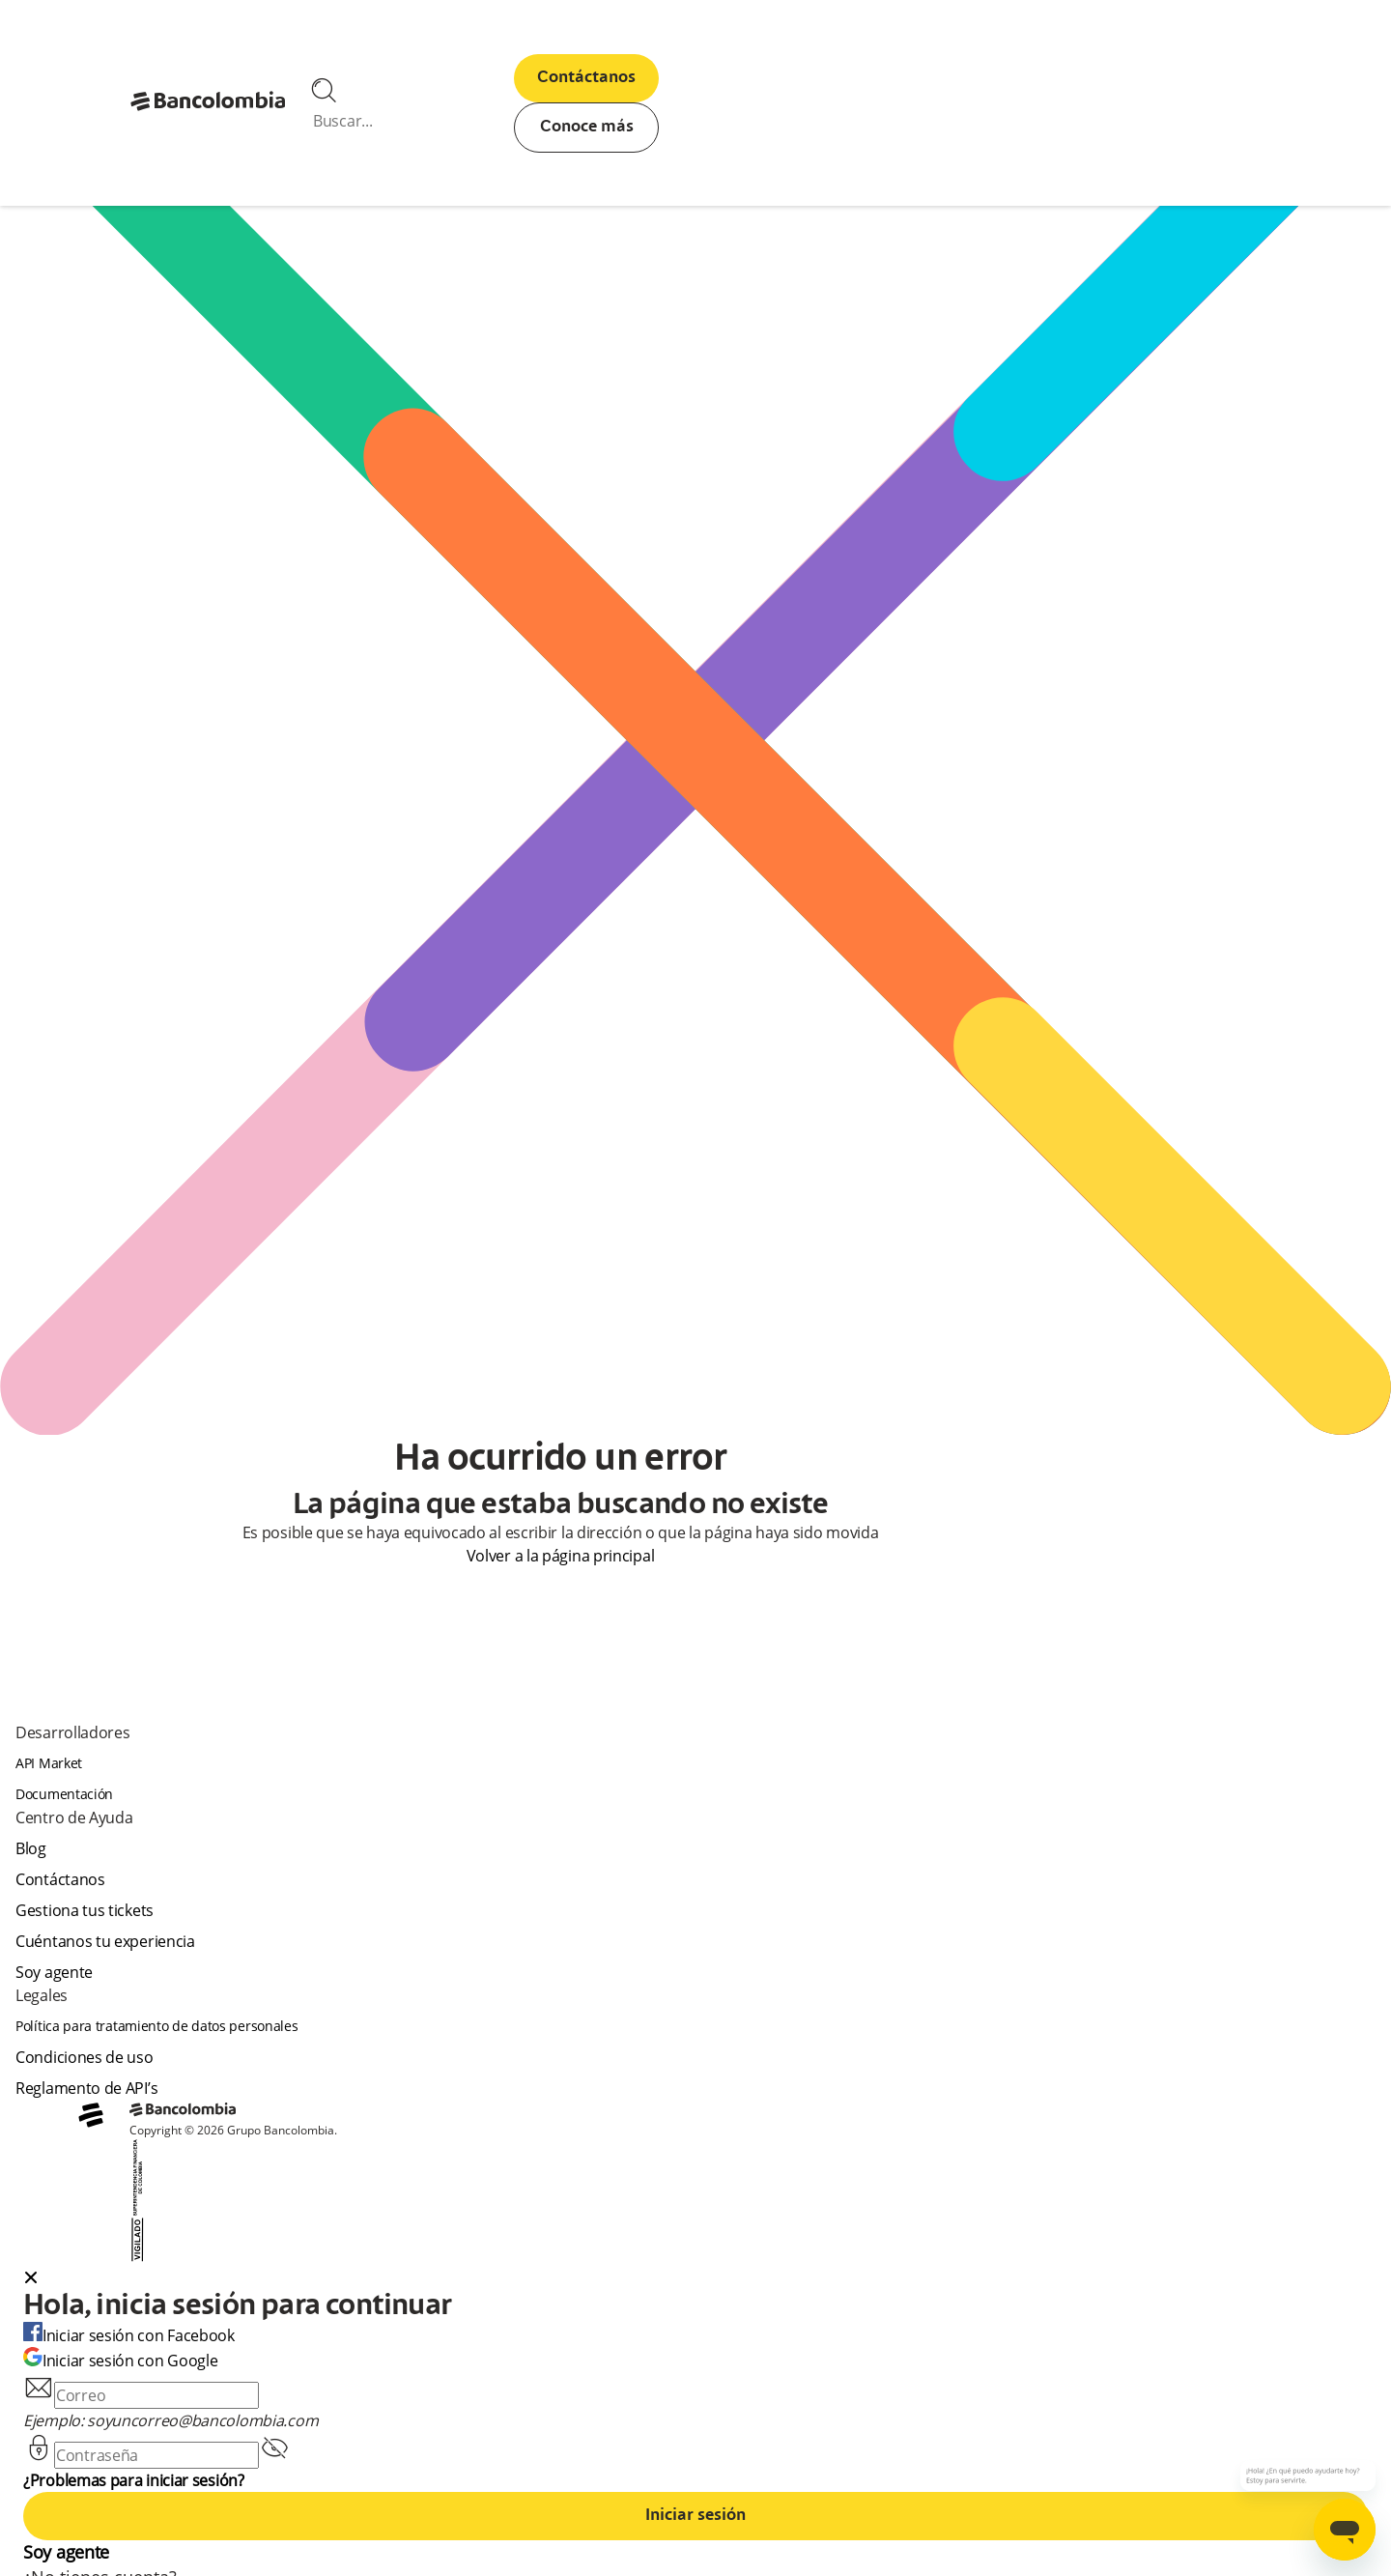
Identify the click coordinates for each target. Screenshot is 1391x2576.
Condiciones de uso (84, 2057)
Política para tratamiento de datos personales (156, 2026)
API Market (48, 1763)
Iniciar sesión (695, 2516)
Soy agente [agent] (54, 1972)
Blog (30, 1848)
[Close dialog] (31, 2279)
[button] (695, 2279)
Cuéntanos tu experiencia (105, 1941)
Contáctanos (586, 78)
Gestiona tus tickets (84, 1910)
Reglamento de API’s (86, 2088)
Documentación (64, 1794)
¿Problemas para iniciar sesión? (133, 2480)
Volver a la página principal (561, 1555)
